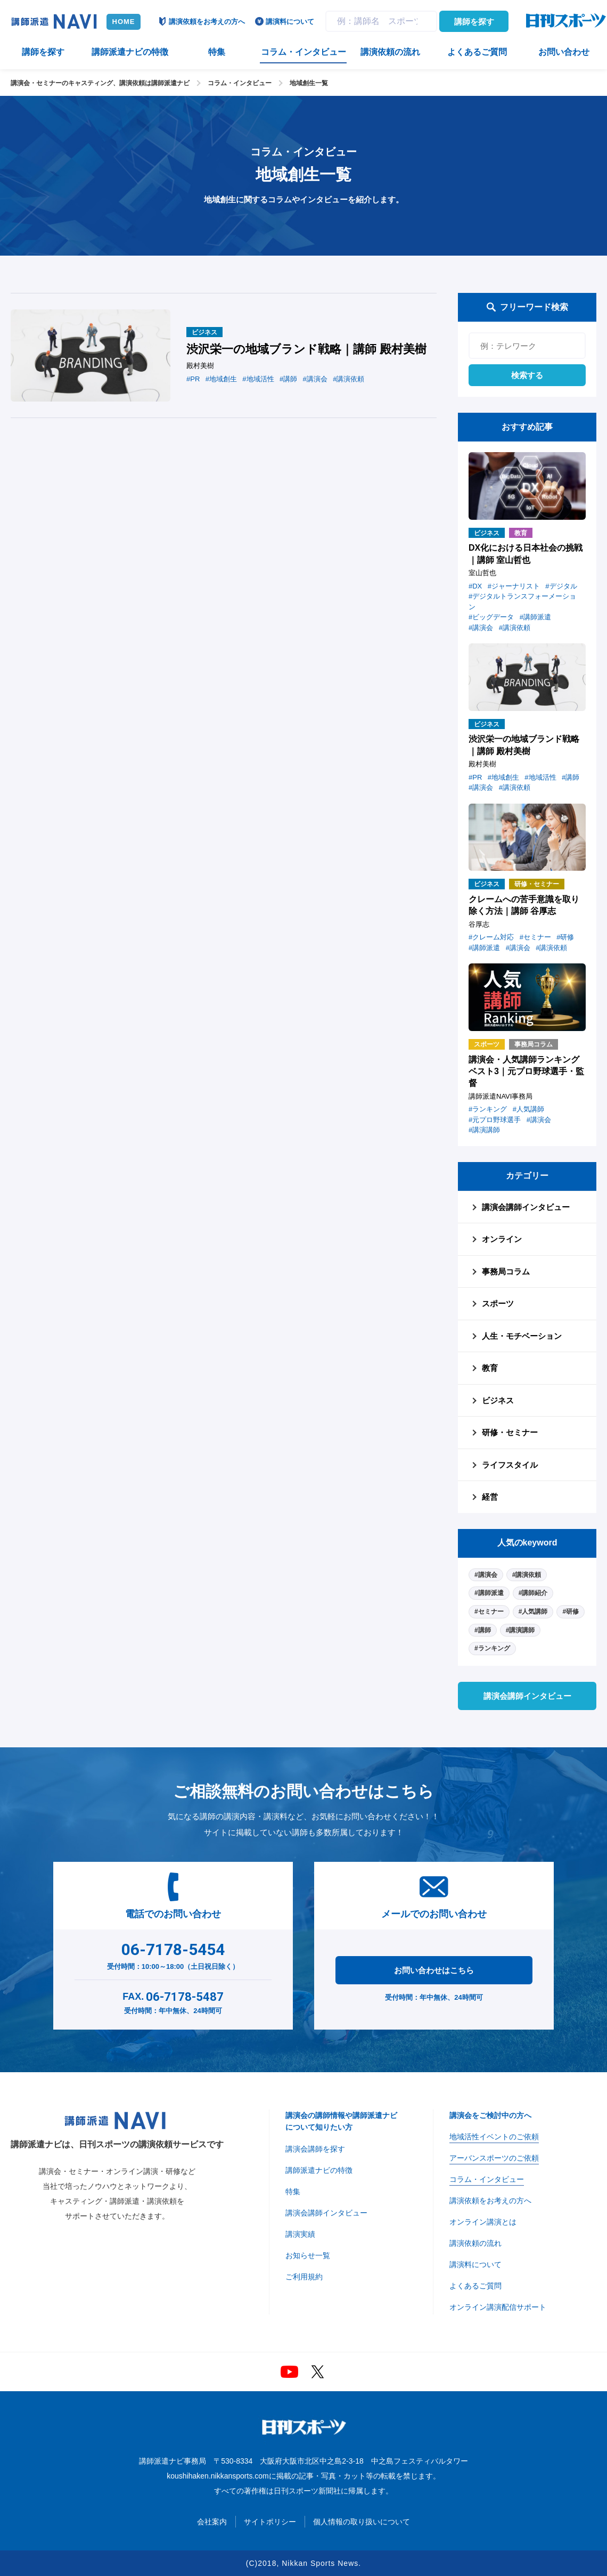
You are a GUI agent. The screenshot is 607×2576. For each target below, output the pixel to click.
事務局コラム (506, 1271)
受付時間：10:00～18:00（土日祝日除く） (173, 1953)
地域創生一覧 (309, 83)
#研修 (570, 1611)
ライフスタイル (510, 1464)
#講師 (482, 1630)
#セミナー (489, 1611)
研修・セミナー (510, 1432)
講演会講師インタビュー (526, 1207)
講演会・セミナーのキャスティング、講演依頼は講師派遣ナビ (100, 83)
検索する (527, 375)
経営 (490, 1496)
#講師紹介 (533, 1593)
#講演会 (485, 1575)
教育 (490, 1367)
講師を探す (474, 21)
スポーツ (498, 1303)
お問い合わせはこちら (434, 1970)
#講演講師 (520, 1630)
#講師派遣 (489, 1593)
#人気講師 (533, 1611)
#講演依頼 (527, 1575)
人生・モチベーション (522, 1335)
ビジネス (498, 1400)
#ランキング (492, 1648)
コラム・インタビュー (240, 83)
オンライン (502, 1239)
